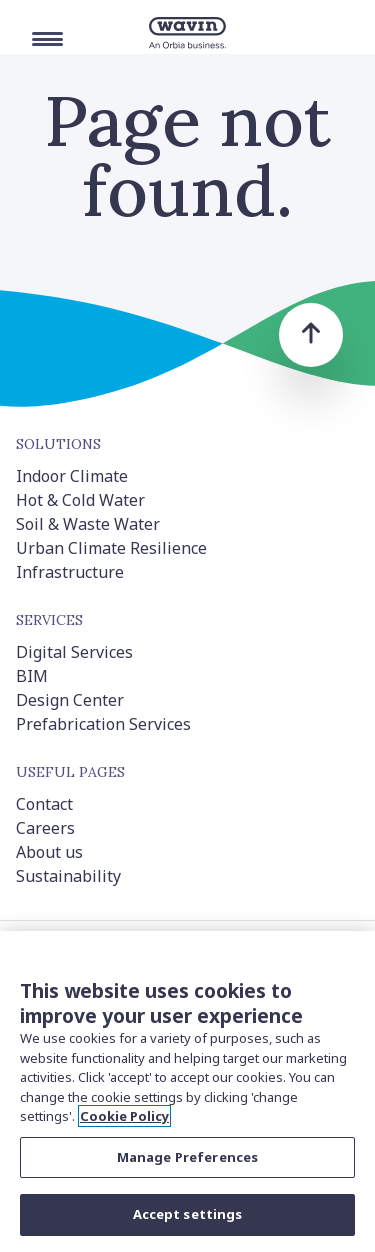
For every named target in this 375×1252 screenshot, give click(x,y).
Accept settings (188, 1214)
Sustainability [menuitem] (68, 876)
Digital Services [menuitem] (74, 652)
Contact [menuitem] (44, 804)
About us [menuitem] (49, 852)
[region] (187, 1091)
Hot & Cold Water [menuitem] (80, 500)
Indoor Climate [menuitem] (72, 476)
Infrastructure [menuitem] (70, 572)
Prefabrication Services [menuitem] (103, 724)
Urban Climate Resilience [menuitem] (111, 548)
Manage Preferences (187, 1157)
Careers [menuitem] (45, 828)
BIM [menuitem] (32, 676)
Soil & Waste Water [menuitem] (88, 524)
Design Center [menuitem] (70, 700)
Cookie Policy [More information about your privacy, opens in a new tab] (124, 1116)
